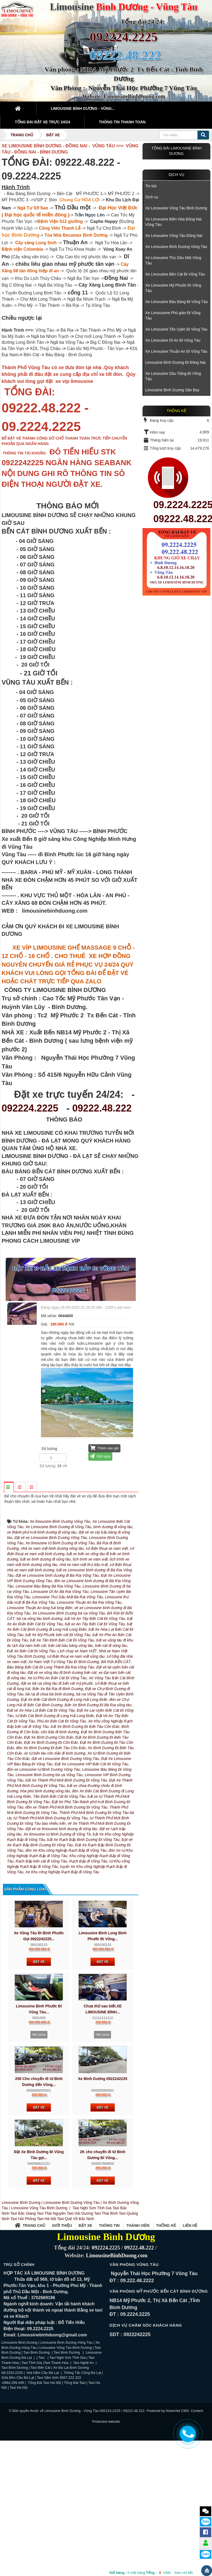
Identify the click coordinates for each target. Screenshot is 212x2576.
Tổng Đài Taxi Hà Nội (44, 2476)
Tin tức (151, 186)
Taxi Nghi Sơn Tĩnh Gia (91, 2301)
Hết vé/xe (39, 2128)
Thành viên (138, 2319)
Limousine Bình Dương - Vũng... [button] (83, 108)
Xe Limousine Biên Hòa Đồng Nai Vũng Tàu (173, 222)
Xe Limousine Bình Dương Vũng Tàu (176, 246)
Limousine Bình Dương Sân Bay (172, 390)
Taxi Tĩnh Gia (31, 2456)
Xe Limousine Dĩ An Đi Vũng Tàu (172, 340)
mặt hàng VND (140, 2573)
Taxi (42, 2451)
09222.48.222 (101, 1108)
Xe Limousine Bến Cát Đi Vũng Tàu (175, 274)
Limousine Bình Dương (21, 2296)
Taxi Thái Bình (106, 2307)
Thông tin (109, 2319)
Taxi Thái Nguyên (51, 2307)
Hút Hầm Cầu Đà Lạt (43, 2466)
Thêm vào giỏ (104, 1448)
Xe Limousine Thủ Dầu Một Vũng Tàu (173, 260)
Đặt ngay (100, 1456)
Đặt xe (85, 2319)
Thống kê (166, 2319)
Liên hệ (190, 2319)
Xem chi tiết (183, 2573)
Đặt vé (39, 2055)
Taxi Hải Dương (80, 2307)
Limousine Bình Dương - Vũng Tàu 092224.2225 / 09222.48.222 (94, 2504)
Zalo (205, 2521)
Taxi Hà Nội (46, 2312)
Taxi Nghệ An (83, 2456)
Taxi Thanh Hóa (56, 2456)
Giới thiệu (62, 2319)
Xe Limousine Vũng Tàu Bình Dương (176, 208)
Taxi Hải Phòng (23, 2312)
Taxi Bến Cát (40, 2461)
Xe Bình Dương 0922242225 (102, 2172)
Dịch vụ (177, 174)
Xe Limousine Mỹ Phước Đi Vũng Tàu (173, 288)
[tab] (8, 1487)
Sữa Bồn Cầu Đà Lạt (17, 2471)
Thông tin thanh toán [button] (122, 122)
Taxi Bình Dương (36, 2446)
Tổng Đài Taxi (75, 2476)
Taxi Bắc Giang (23, 2307)
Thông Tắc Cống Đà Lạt (82, 2466)
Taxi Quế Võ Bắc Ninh (75, 2312)
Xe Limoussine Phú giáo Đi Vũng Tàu (172, 315)
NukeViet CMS (177, 2504)
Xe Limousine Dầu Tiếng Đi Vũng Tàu (173, 376)
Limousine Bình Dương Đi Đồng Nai (175, 362)
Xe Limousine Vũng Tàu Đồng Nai (173, 235)
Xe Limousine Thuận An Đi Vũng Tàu (176, 351)
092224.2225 (124, 37)
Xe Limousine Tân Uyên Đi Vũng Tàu (176, 329)
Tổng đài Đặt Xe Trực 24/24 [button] (42, 122)
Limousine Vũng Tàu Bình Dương (39, 2301)
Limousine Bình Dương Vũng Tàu (72, 2296)
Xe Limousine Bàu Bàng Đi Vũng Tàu (176, 302)
